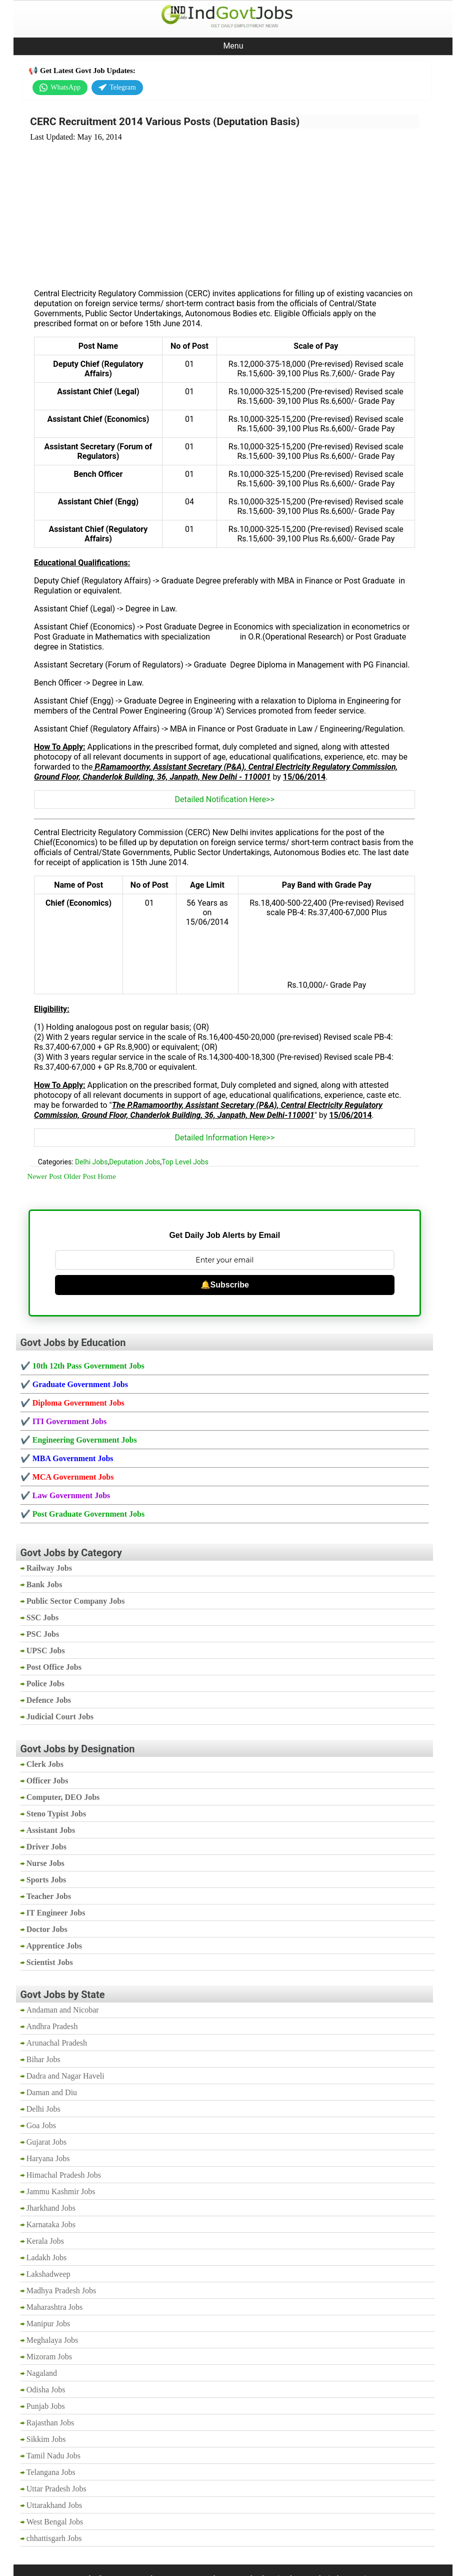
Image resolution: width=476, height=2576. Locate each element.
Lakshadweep (48, 2274)
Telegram (117, 88)
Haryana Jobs (48, 2158)
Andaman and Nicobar (62, 2010)
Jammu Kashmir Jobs (61, 2191)
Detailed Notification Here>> (224, 799)
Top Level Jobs (185, 1162)
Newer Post (44, 1176)
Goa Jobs (41, 2125)
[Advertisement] (225, 209)
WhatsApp (60, 88)
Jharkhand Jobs (51, 2208)
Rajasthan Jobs (50, 2422)
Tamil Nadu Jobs (53, 2455)
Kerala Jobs (45, 2241)
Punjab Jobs (45, 2406)
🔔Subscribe (224, 1284)
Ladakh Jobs (46, 2257)
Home (107, 1176)
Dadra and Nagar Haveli (65, 2076)
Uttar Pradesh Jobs (56, 2488)
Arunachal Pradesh (56, 2043)
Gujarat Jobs (46, 2142)
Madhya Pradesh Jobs (61, 2290)
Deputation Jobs (134, 1162)
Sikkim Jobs (46, 2439)
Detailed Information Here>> (224, 1137)
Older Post (80, 1176)
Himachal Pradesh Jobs (63, 2175)
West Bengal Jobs (54, 2521)
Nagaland (41, 2373)
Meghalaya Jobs (52, 2340)
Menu (233, 46)
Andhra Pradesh (52, 2026)
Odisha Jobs (46, 2389)
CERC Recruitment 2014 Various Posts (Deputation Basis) (165, 122)
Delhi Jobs (91, 1162)
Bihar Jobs (43, 2059)
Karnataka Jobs (51, 2224)
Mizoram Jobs (49, 2356)
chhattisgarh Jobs (54, 2538)
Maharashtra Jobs (54, 2307)
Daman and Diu (51, 2092)
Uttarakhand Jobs (54, 2505)
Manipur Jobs (48, 2323)
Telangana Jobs (51, 2472)
